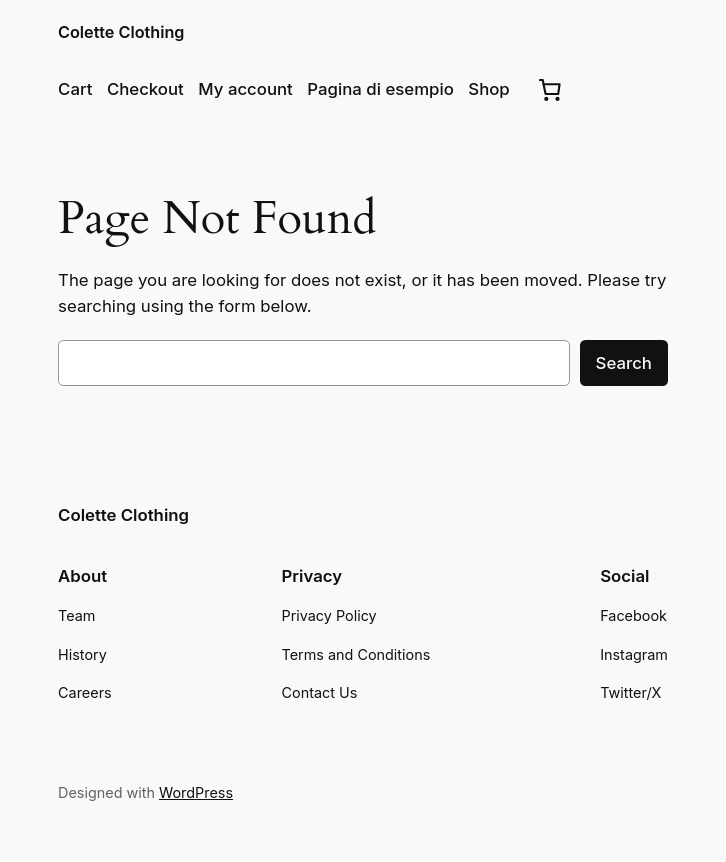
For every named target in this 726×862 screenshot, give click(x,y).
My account (245, 89)
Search (624, 363)
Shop (488, 89)
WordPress (196, 792)
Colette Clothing (121, 32)
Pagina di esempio (380, 89)
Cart (75, 89)
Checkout (145, 89)
